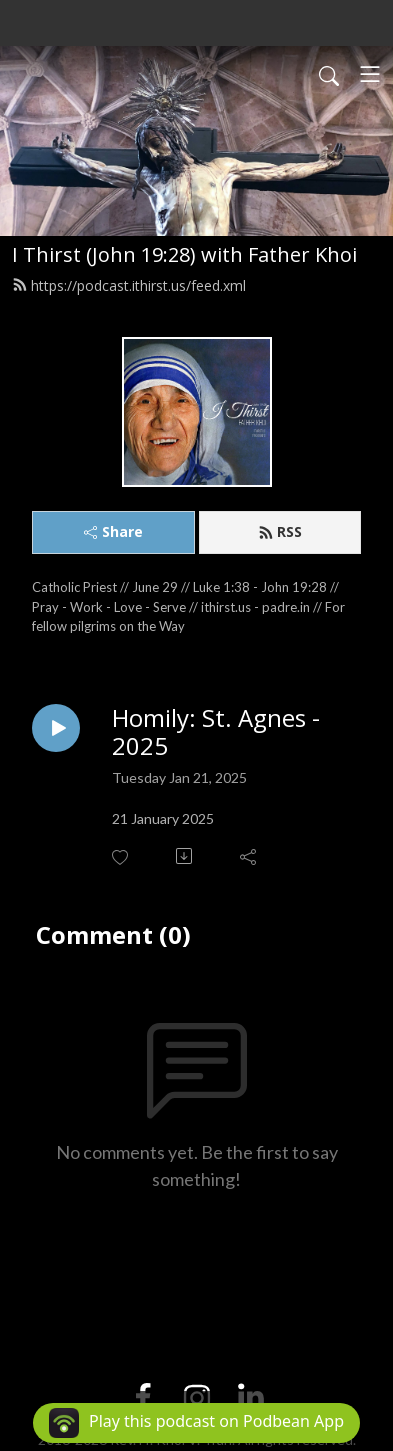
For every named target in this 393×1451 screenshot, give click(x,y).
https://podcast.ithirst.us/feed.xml (129, 285)
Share (113, 531)
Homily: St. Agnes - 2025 (216, 733)
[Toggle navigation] (370, 74)
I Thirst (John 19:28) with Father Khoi (184, 254)
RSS (280, 531)
